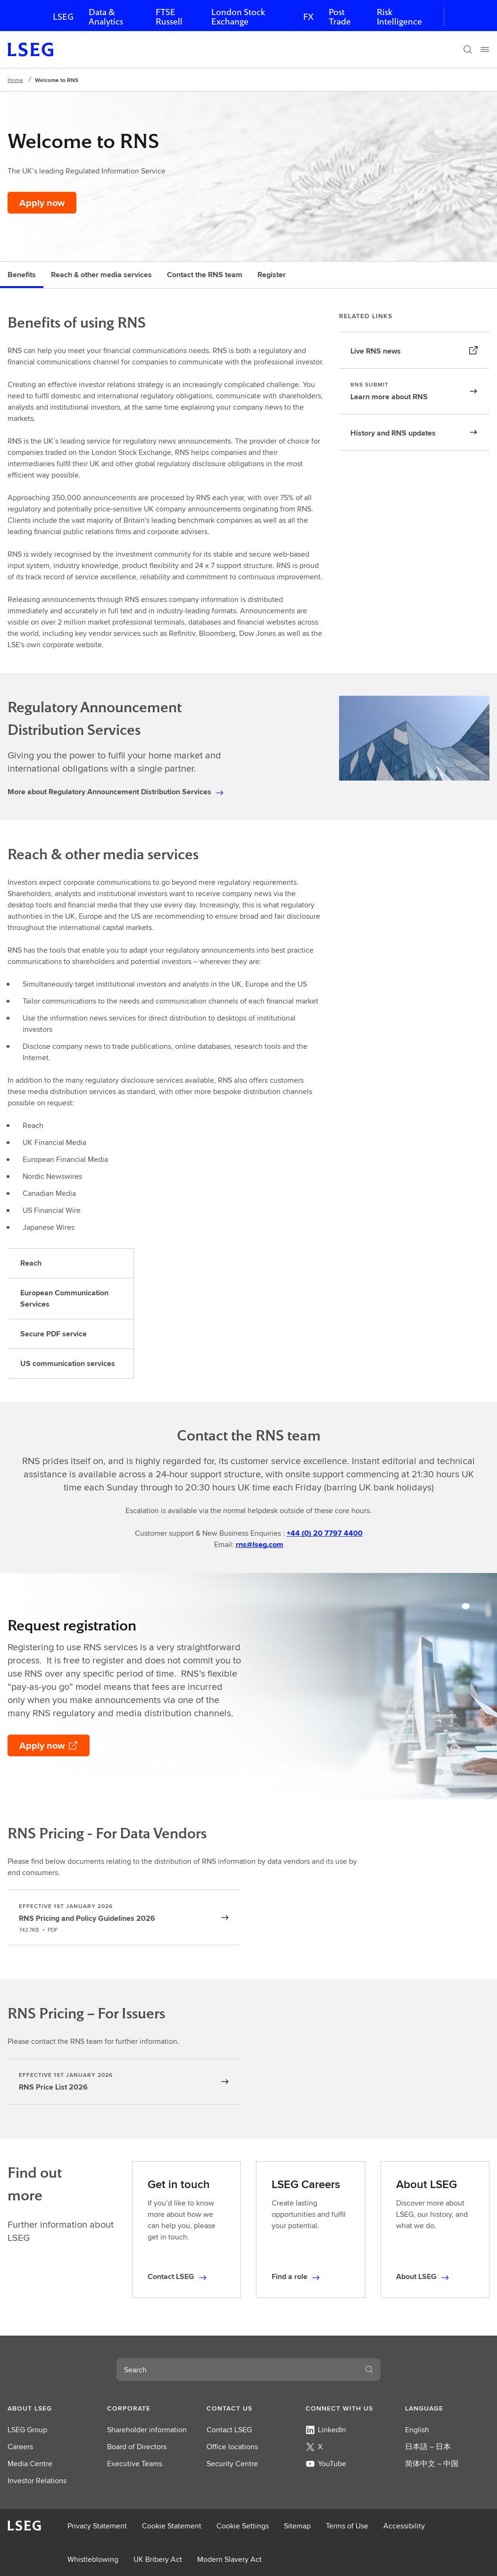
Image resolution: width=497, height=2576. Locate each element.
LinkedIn (326, 2429)
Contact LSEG (229, 2429)
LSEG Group (27, 2429)
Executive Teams (134, 2463)
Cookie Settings (242, 2525)
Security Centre (232, 2463)
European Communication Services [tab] (64, 1298)
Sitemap (297, 2525)
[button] (50, 2408)
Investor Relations (37, 2480)
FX (308, 16)
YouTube (326, 2463)
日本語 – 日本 (428, 2446)
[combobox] (237, 2369)
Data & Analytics (106, 17)
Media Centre (30, 2463)
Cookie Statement (171, 2525)
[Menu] (484, 49)
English (417, 2429)
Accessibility (404, 2525)
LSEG (63, 16)
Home (15, 80)
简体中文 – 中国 (431, 2463)
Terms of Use (347, 2525)
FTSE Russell (169, 17)
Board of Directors (136, 2446)
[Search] (467, 49)
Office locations (232, 2446)
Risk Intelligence (399, 17)
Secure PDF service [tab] (53, 1333)
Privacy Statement (97, 2525)
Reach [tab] (30, 1263)
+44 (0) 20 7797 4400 (325, 1533)
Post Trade (340, 17)
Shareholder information (147, 2429)
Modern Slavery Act (229, 2559)
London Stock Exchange (238, 17)
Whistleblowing (92, 2559)
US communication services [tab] (67, 1363)
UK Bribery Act (157, 2559)
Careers (20, 2446)
